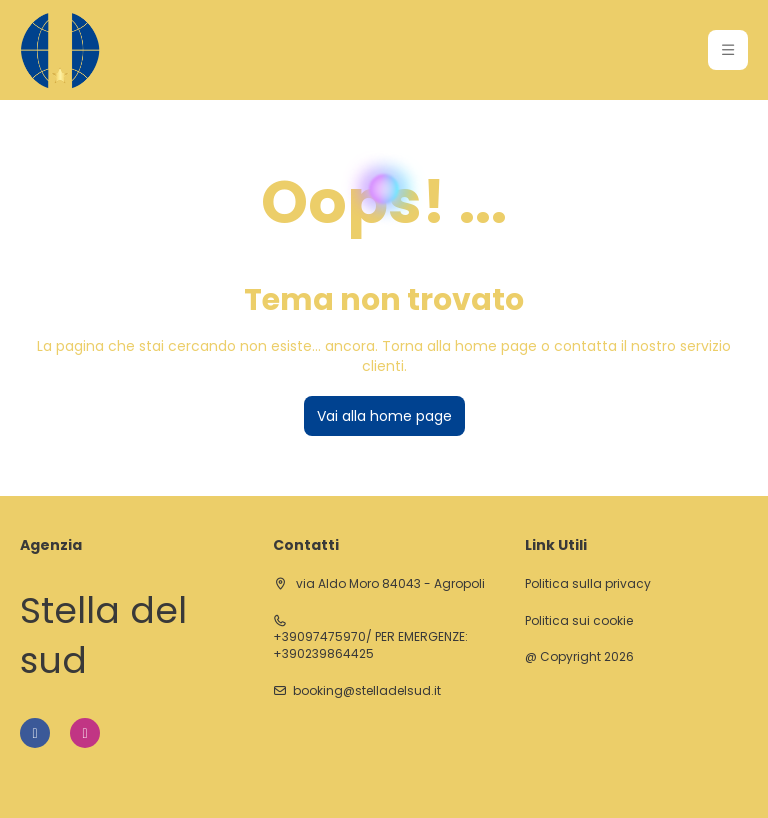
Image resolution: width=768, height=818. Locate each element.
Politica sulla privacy (588, 584)
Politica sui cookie (579, 621)
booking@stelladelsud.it (367, 691)
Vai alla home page (384, 416)
